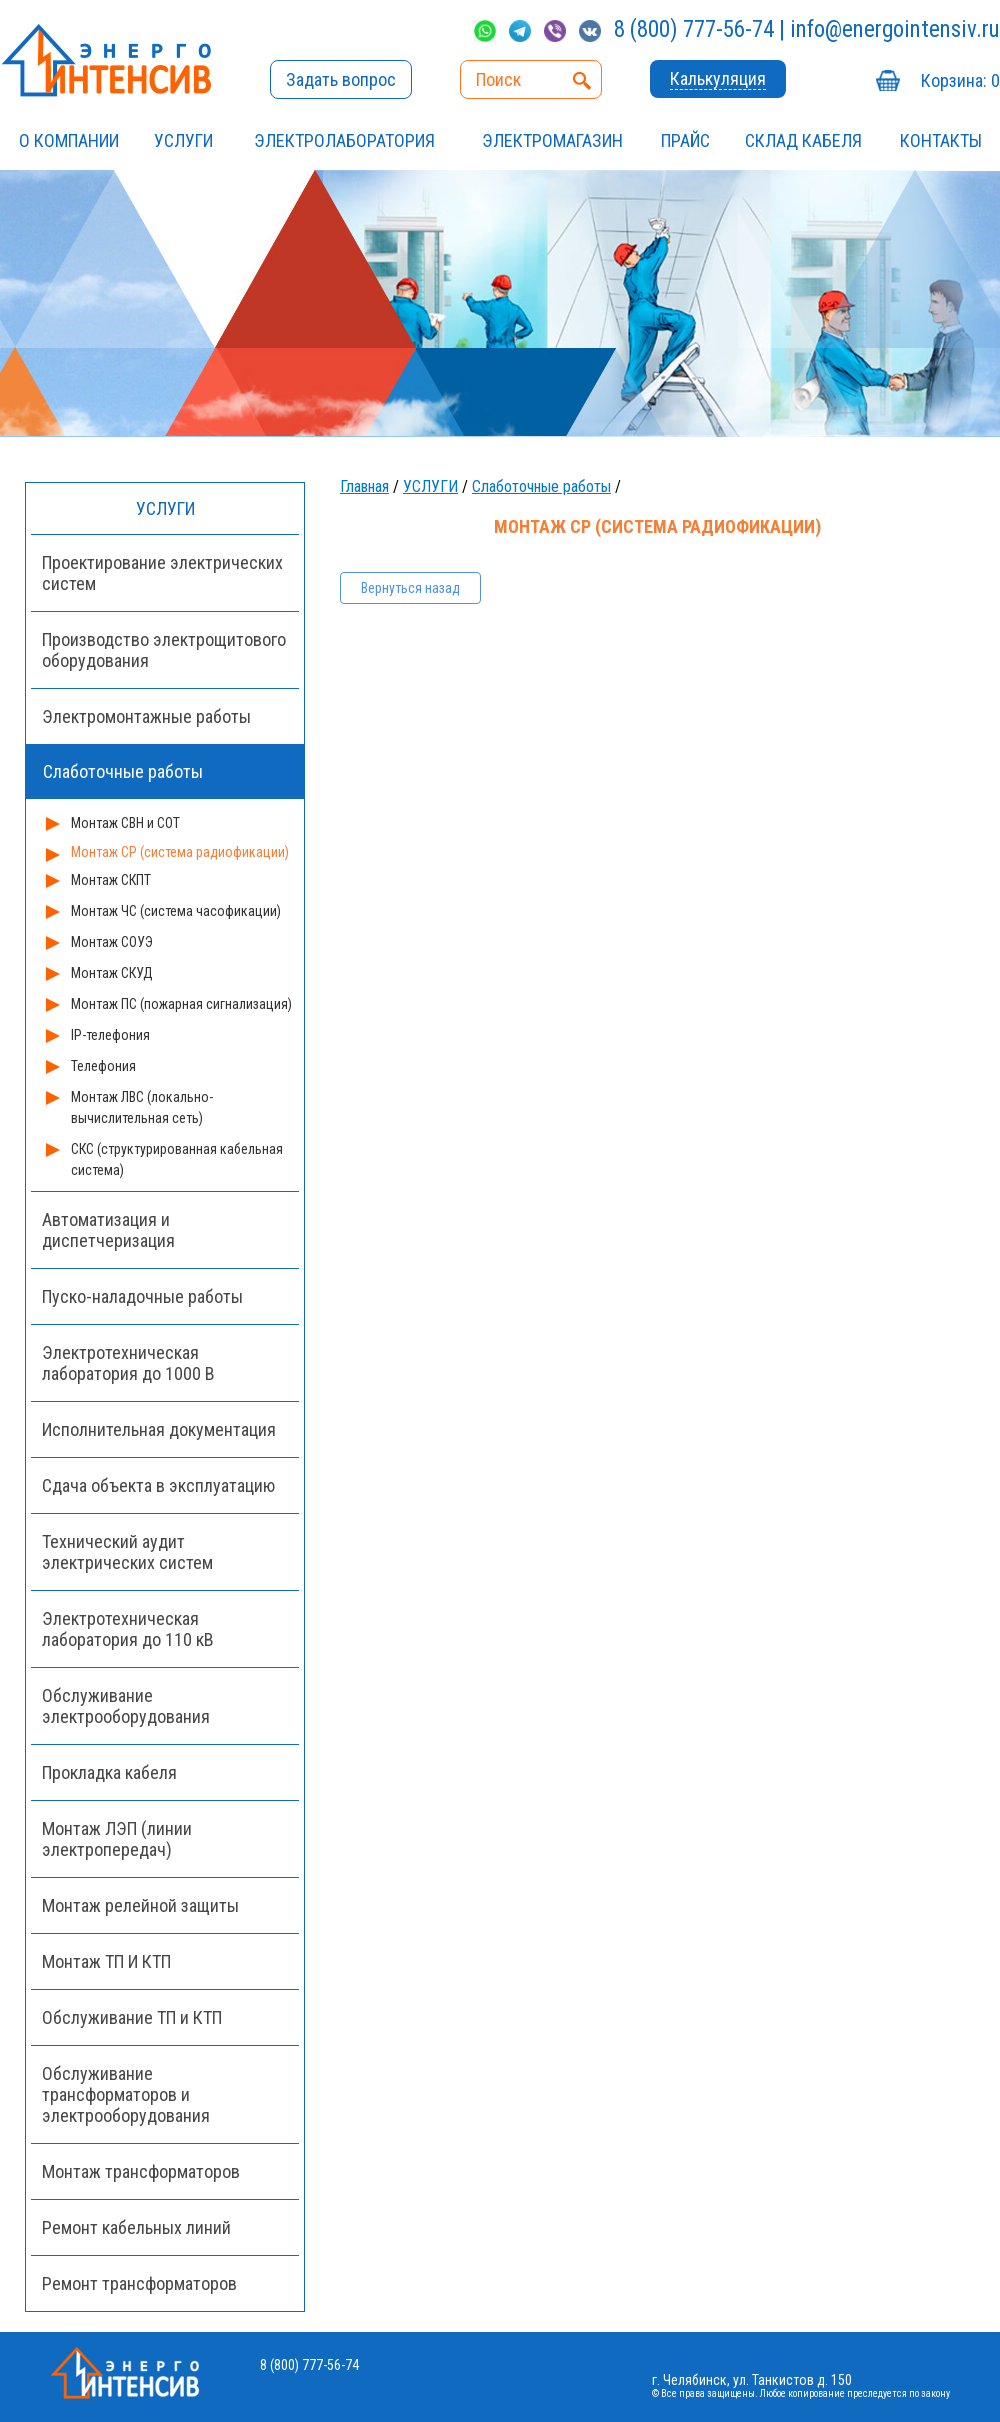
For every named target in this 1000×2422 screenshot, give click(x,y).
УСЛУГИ (183, 140)
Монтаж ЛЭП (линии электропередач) (117, 1839)
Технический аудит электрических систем (127, 1552)
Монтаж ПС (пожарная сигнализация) (181, 1004)
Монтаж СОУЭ (112, 942)
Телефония (103, 1066)
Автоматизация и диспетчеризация (108, 1230)
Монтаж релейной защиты (140, 1905)
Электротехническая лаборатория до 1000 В (128, 1363)
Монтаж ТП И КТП (106, 1961)
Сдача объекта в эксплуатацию (158, 1485)
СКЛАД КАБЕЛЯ (803, 140)
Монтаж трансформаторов (141, 2171)
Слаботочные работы (541, 486)
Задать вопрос (341, 79)
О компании (69, 140)
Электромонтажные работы (146, 716)
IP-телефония (110, 1035)
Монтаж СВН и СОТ (125, 823)
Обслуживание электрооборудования (126, 1706)
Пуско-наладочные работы (142, 1296)
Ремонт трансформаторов (139, 2283)
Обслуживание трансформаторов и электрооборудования (126, 2094)
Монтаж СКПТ (111, 880)
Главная (364, 486)
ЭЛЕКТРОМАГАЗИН (552, 140)
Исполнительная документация (159, 1429)
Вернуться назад (410, 588)
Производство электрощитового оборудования (164, 650)
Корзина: (960, 80)
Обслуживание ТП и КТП (132, 2017)
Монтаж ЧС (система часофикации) (176, 911)
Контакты (941, 140)
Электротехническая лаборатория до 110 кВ (128, 1629)
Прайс (685, 140)
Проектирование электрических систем (162, 573)
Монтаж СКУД (112, 973)
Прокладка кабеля (109, 1772)
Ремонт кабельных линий (136, 2227)
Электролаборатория (344, 140)
